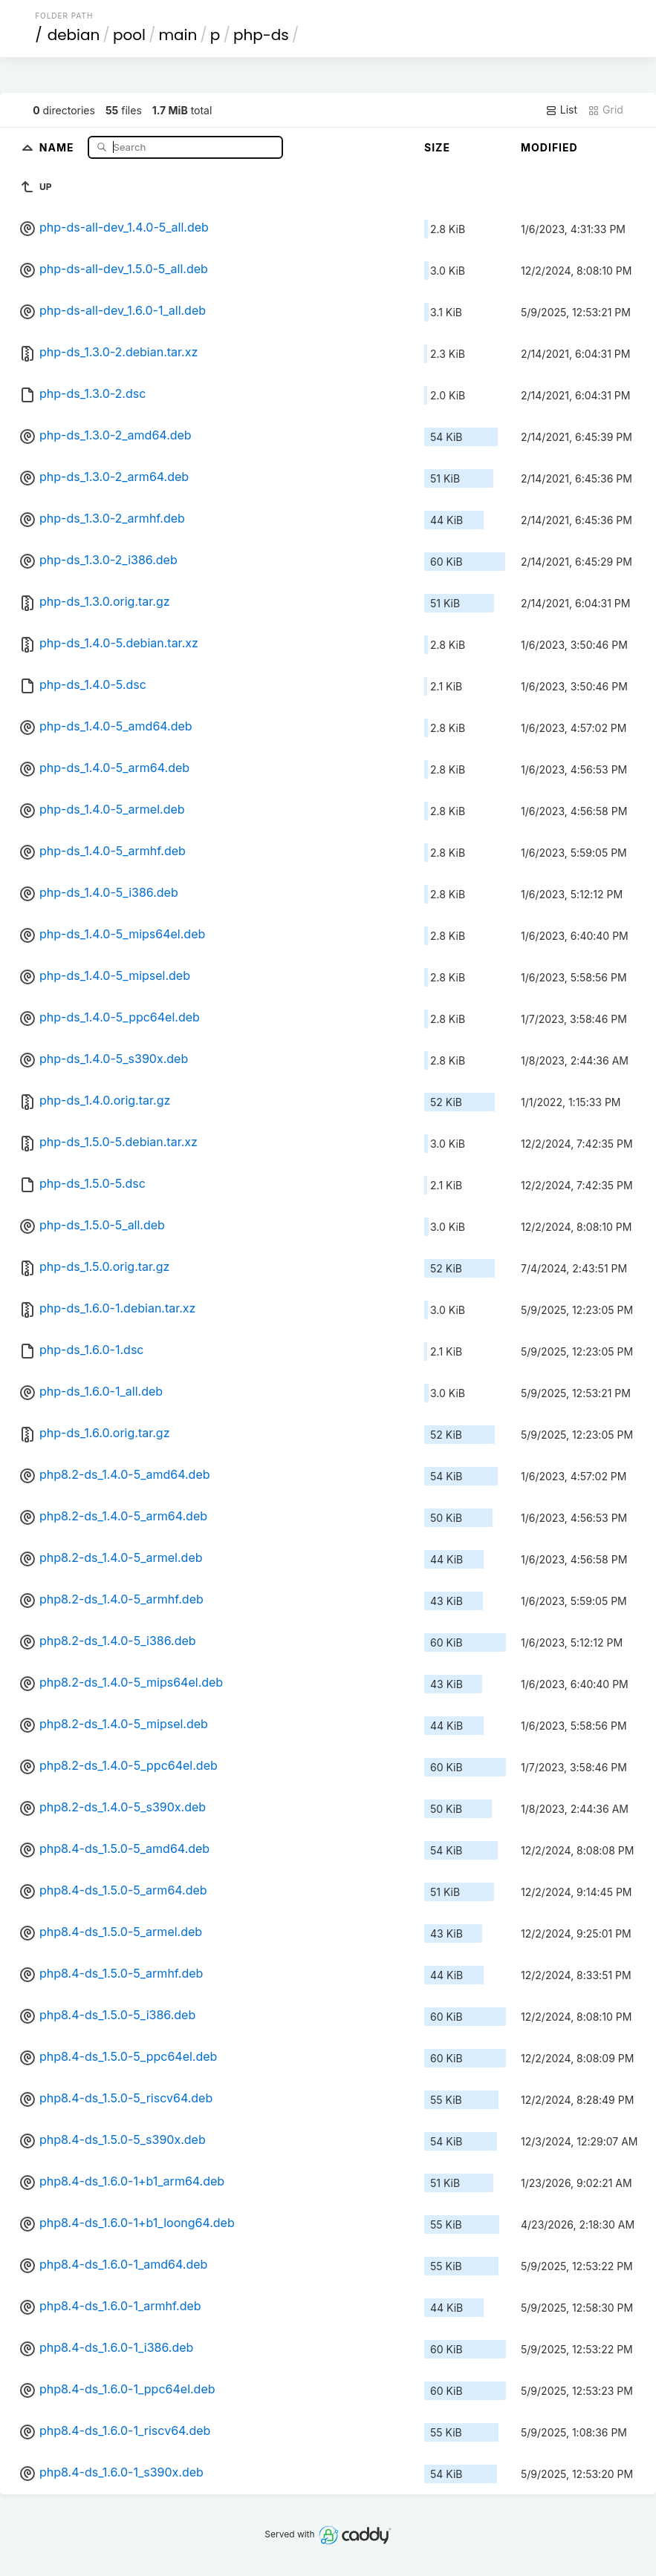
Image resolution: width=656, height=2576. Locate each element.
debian (74, 34)
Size (437, 147)
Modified (549, 147)
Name (58, 146)
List (561, 110)
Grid (605, 110)
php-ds (261, 34)
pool (129, 34)
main (177, 34)
